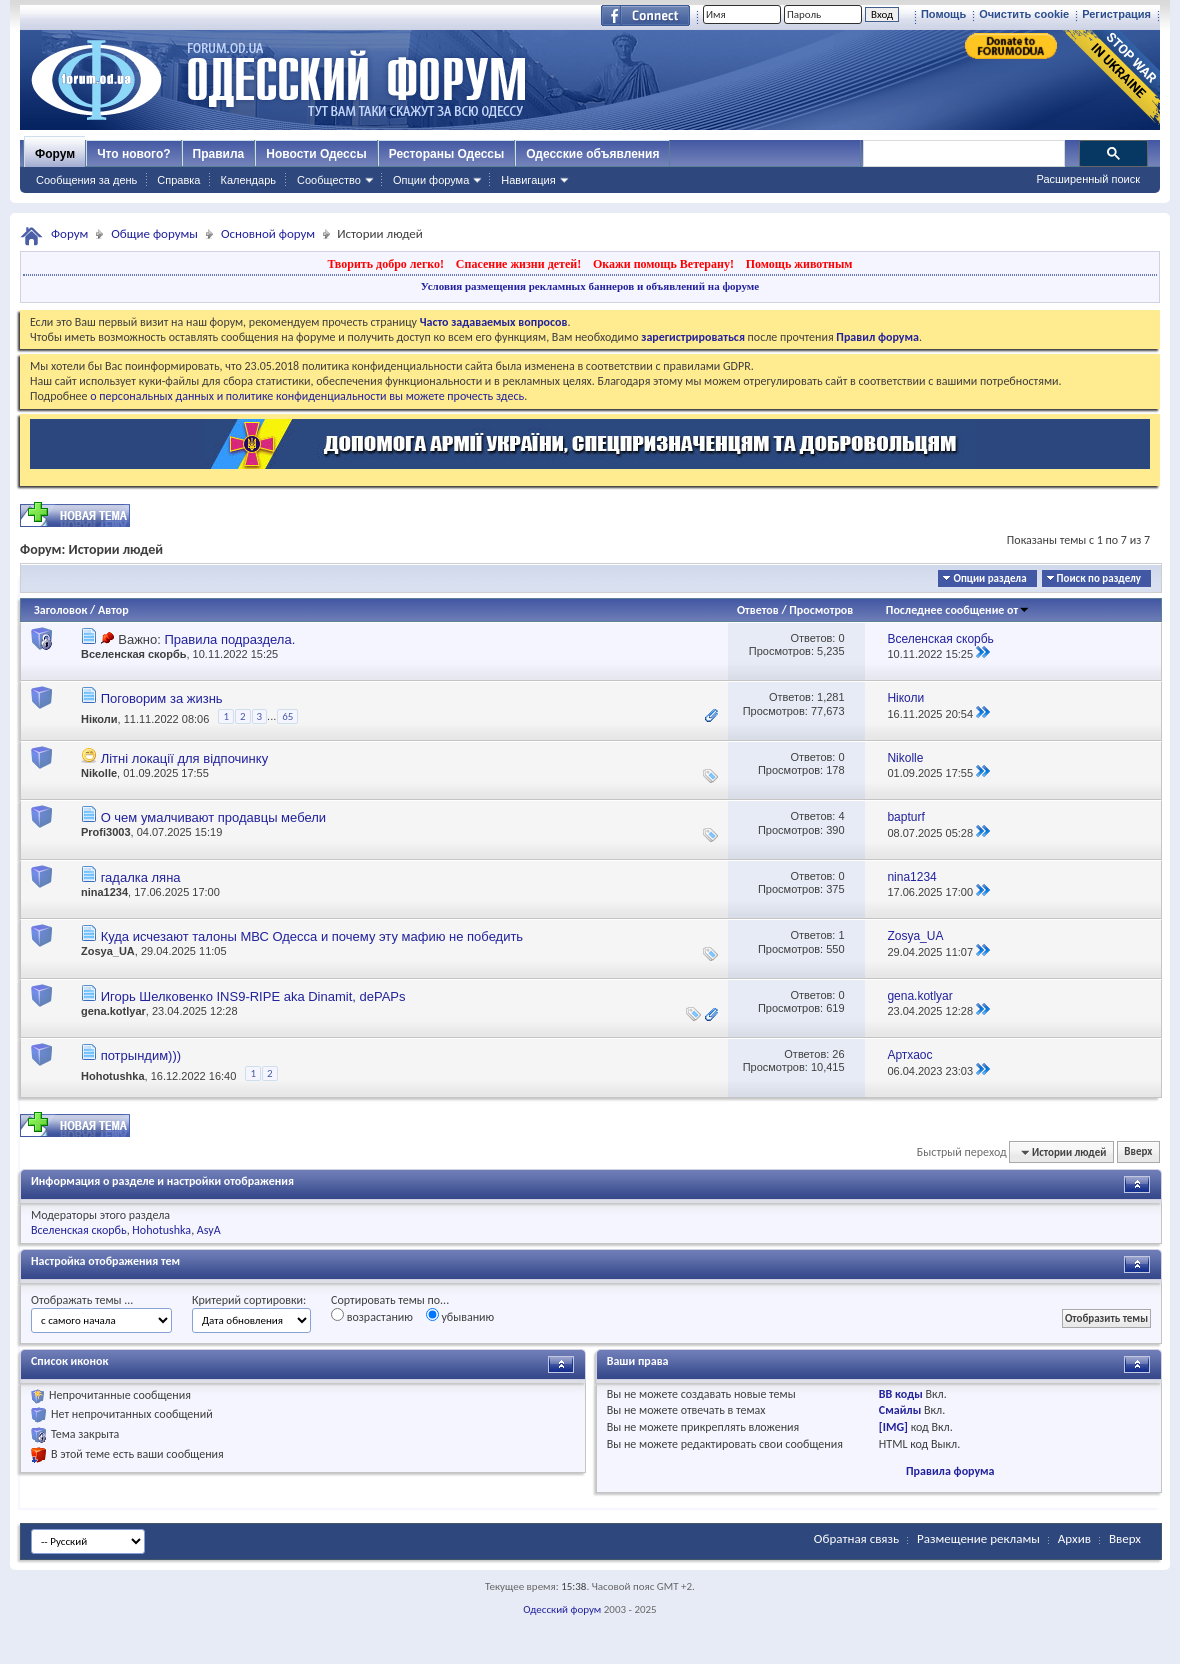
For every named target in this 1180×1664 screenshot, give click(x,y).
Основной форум (268, 233)
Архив (1074, 1538)
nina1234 (104, 892)
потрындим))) (141, 1055)
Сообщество (329, 180)
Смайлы (900, 1410)
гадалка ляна (141, 877)
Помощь (943, 14)
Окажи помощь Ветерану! (663, 264)
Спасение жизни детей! (518, 264)
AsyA (209, 1230)
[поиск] (963, 154)
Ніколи (99, 720)
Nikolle (99, 773)
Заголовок (60, 610)
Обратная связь (856, 1538)
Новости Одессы (316, 154)
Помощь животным (799, 264)
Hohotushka (113, 1076)
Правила (219, 154)
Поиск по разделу (1099, 578)
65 (287, 716)
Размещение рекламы (978, 1538)
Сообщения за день (86, 180)
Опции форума (431, 180)
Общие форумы (154, 233)
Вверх (1138, 1152)
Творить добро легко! (385, 264)
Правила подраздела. (229, 639)
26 (838, 1054)
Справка (178, 180)
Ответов (758, 610)
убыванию (460, 1316)
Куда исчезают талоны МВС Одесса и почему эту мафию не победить (312, 936)
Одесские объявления (592, 154)
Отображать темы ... (82, 1300)
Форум (55, 154)
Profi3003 (106, 832)
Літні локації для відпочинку (185, 758)
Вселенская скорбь (133, 654)
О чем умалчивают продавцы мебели (213, 817)
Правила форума (950, 1471)
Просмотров (821, 610)
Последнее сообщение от (958, 610)
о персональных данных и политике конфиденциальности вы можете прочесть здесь (307, 396)
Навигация (528, 180)
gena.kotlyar (113, 1011)
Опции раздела (989, 578)
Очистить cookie (1024, 14)
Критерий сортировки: (249, 1300)
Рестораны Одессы (447, 154)
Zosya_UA (108, 951)
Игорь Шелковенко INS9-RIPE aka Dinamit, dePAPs (253, 996)
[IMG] (893, 1427)
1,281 (831, 697)
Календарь (248, 180)
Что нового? (133, 154)
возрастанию (372, 1316)
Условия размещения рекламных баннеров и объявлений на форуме (590, 286)
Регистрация (1116, 14)
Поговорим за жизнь (162, 698)
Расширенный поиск (1088, 179)
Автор (113, 610)
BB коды (901, 1394)
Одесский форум (562, 1609)
